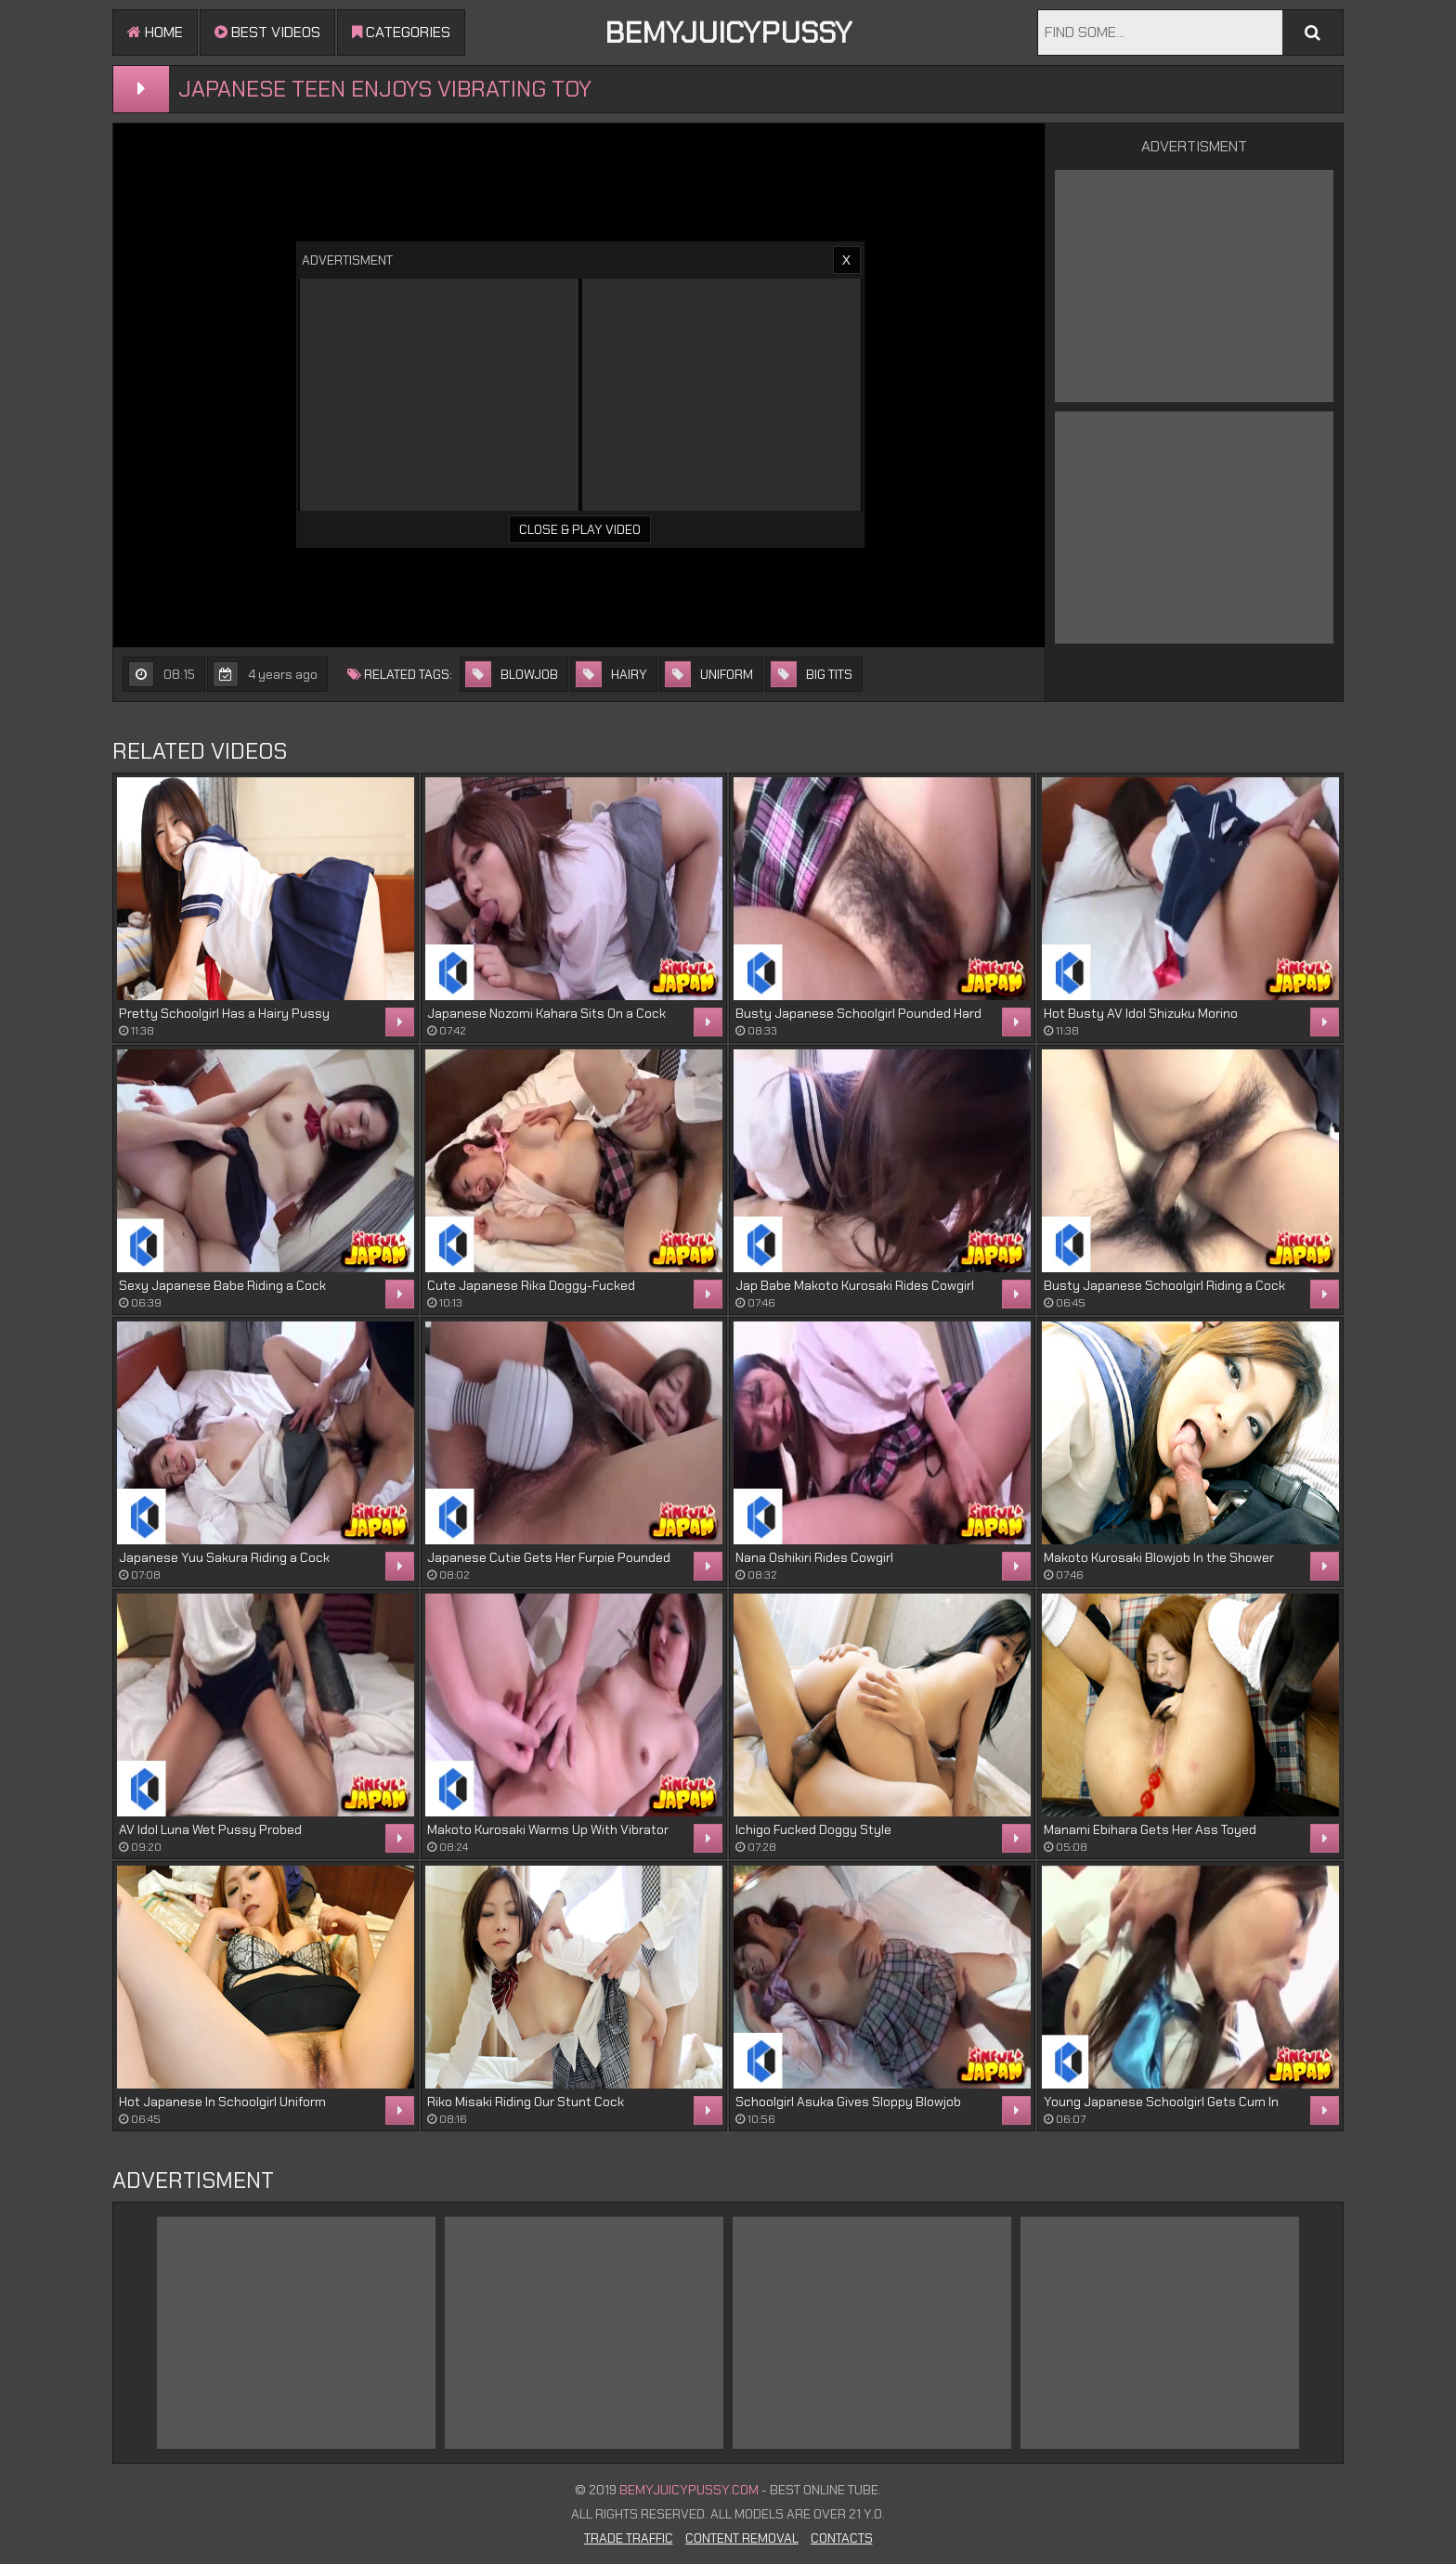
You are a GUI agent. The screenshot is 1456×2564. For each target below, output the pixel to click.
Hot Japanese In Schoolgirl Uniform (222, 2101)
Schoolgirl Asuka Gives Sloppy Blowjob (848, 2101)
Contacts (842, 2538)
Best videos (267, 32)
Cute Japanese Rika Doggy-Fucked (531, 1285)
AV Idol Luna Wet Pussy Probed (210, 1829)
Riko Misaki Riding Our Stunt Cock (525, 2101)
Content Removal (742, 2538)
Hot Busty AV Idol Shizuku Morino (1141, 1013)
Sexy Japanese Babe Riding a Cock (222, 1285)
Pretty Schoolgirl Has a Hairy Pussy (224, 1013)
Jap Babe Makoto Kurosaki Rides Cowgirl (854, 1285)
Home (155, 32)
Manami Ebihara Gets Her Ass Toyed (1150, 1829)
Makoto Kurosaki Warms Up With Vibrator (548, 1829)
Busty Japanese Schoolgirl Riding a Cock (1164, 1285)
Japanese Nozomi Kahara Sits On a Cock (546, 1013)
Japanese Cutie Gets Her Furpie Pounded (548, 1557)
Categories (401, 32)
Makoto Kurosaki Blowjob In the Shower (1159, 1557)
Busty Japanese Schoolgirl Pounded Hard (858, 1013)
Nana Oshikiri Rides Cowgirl (814, 1557)
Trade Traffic (628, 2538)
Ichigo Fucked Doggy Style (813, 1829)
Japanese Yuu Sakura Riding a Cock (224, 1557)
